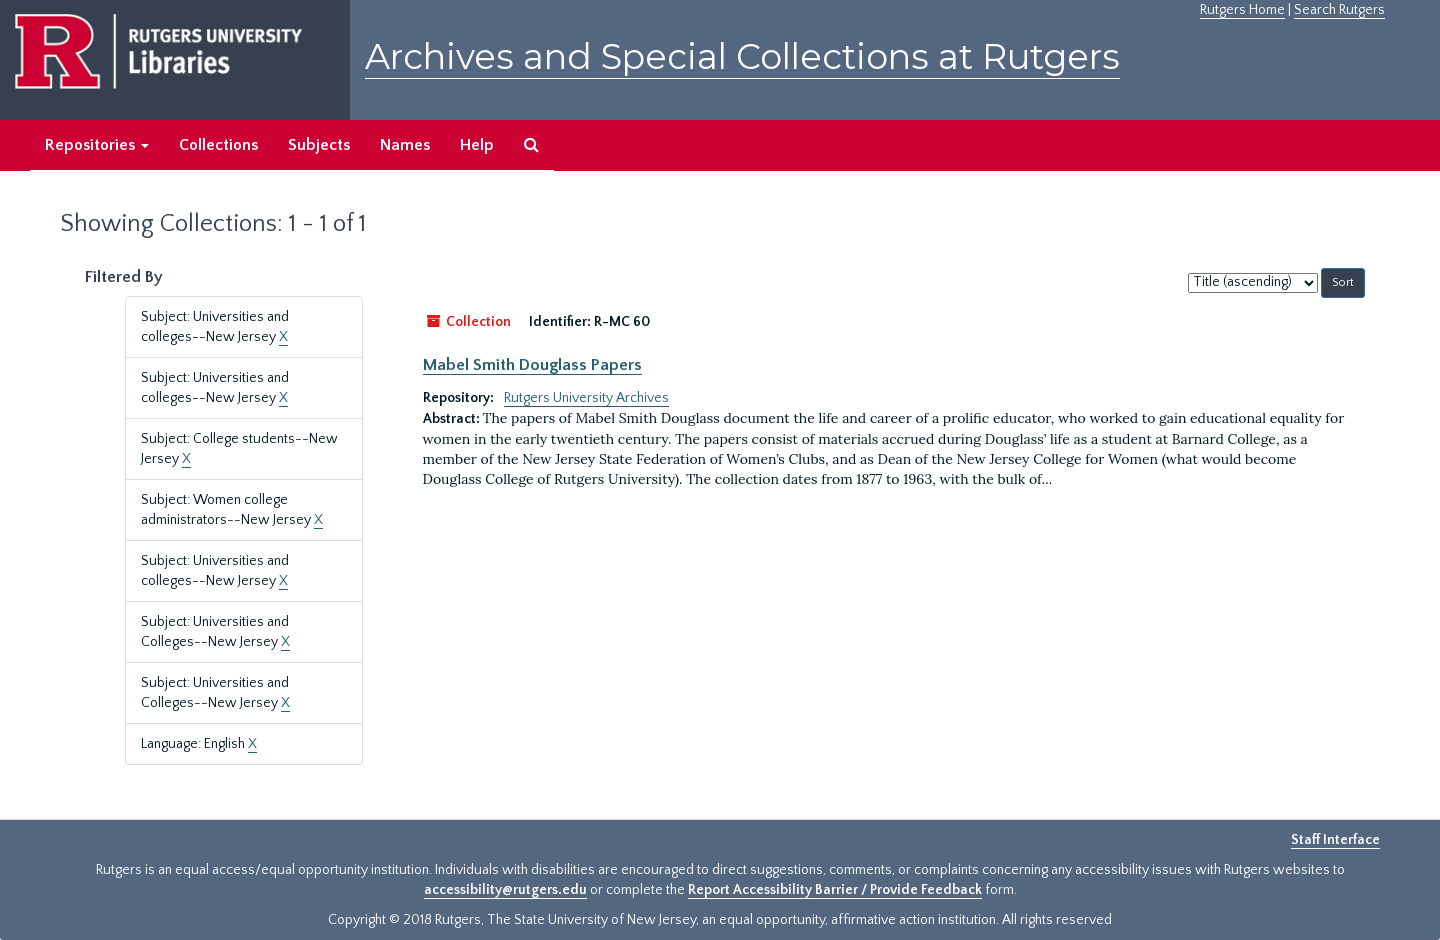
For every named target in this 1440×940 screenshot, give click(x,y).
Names (405, 145)
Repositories (97, 145)
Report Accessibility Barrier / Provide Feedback (835, 890)
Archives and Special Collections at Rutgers (742, 56)
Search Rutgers (1339, 10)
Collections (218, 145)
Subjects (319, 145)
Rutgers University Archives (586, 398)
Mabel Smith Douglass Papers (532, 365)
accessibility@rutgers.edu (505, 890)
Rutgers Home (1242, 10)
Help (477, 145)
